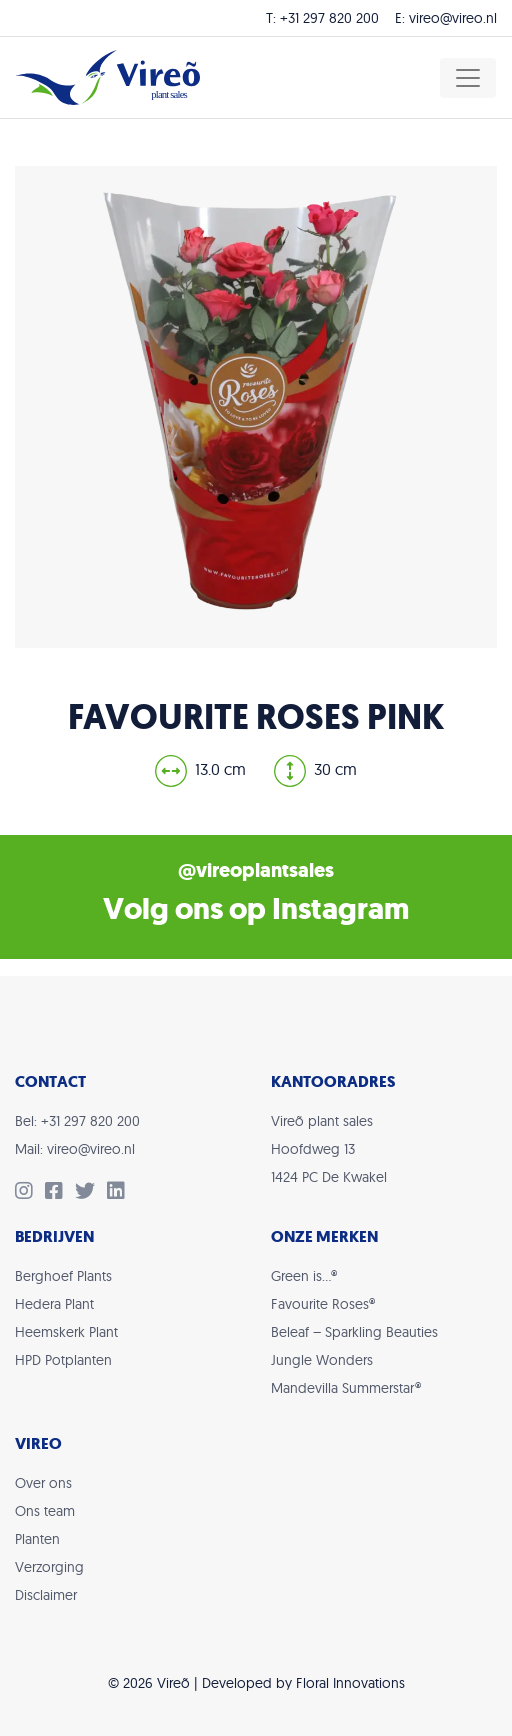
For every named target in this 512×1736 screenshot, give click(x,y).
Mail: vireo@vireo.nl (75, 1149)
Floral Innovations (350, 1683)
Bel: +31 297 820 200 (77, 1121)
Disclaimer (46, 1595)
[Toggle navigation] (468, 78)
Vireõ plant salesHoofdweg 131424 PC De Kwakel (329, 1149)
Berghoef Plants (63, 1276)
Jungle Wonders (322, 1360)
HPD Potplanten (63, 1360)
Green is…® (304, 1276)
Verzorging (49, 1567)
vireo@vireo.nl (453, 18)
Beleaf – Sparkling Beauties (354, 1332)
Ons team (45, 1511)
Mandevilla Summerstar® (346, 1388)
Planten (37, 1539)
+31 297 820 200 (329, 18)
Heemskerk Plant (66, 1332)
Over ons (43, 1483)
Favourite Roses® (323, 1304)
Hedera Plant (54, 1304)
